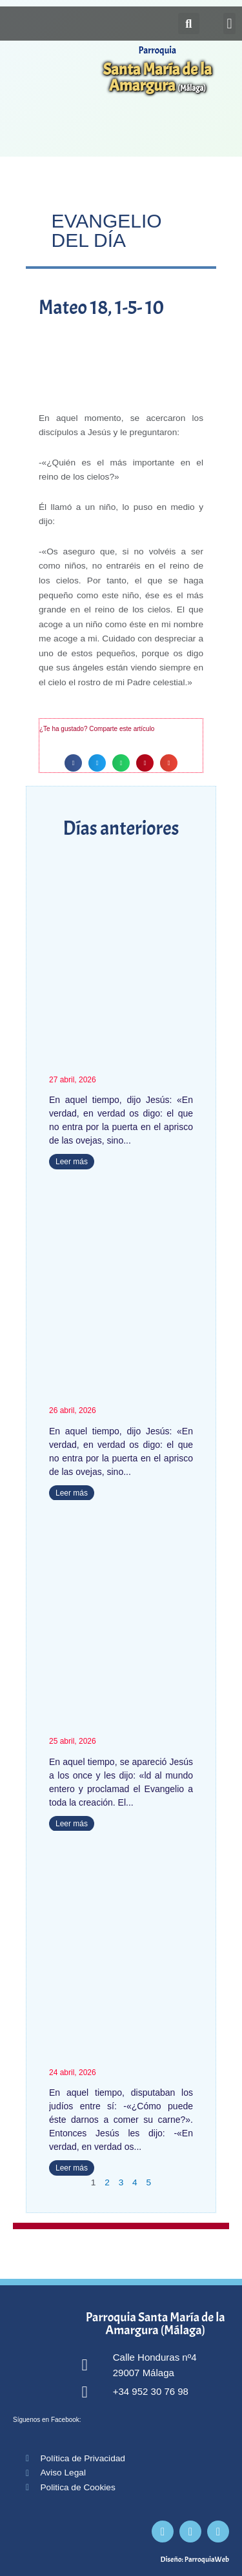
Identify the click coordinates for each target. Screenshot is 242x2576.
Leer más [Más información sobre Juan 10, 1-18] (71, 1161)
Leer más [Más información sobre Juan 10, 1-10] (71, 1493)
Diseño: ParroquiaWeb (194, 2559)
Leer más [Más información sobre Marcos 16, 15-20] (71, 1823)
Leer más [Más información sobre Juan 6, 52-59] (71, 2167)
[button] (229, 23)
